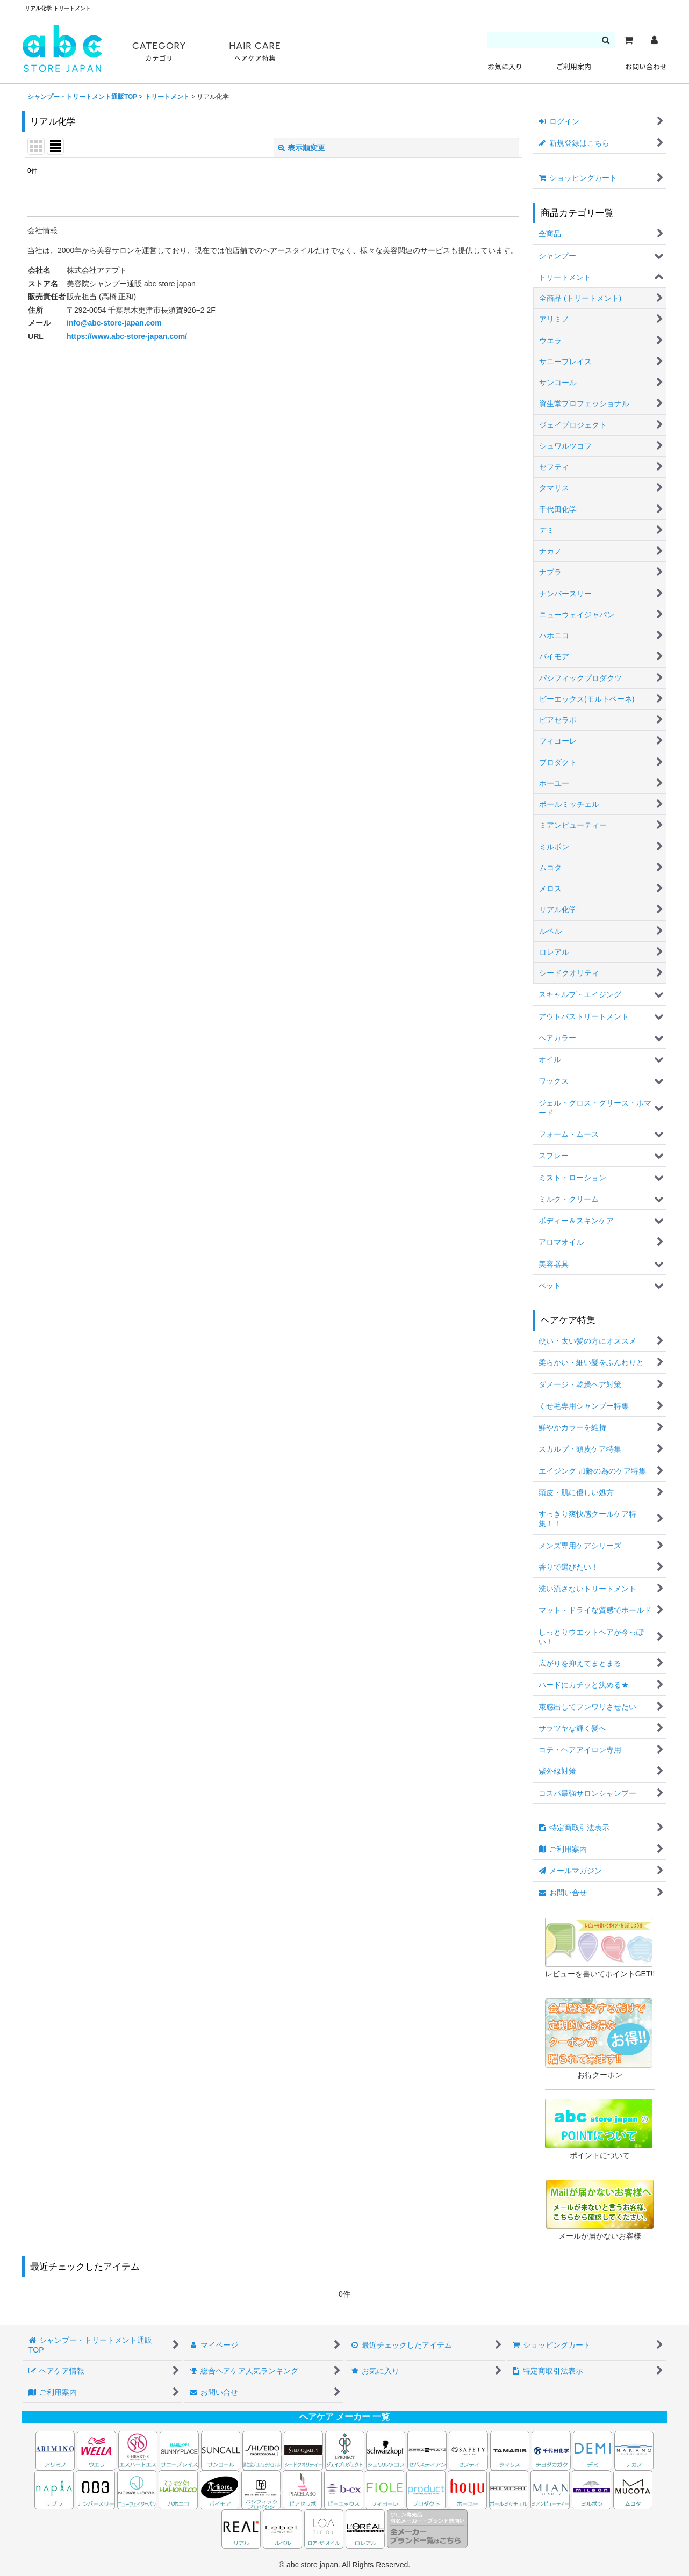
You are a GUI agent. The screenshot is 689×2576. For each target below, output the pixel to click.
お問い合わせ (646, 67)
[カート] (628, 40)
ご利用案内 (573, 67)
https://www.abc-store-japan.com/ (127, 336)
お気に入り (504, 67)
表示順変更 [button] (301, 147)
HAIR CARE (255, 52)
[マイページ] (654, 40)
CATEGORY (159, 52)
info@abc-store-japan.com (114, 323)
